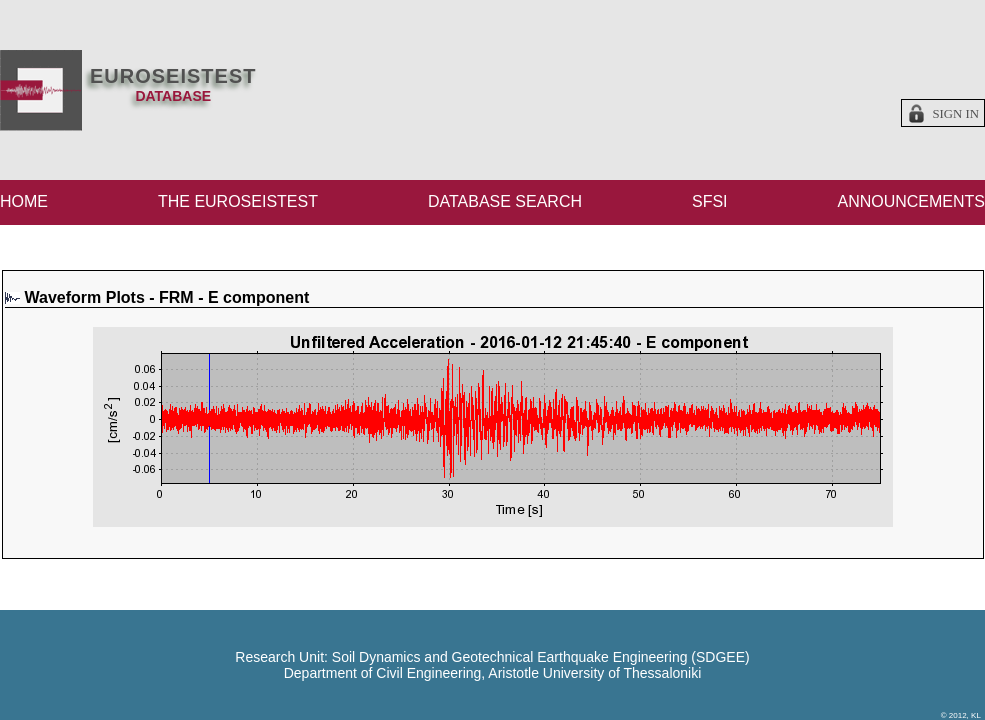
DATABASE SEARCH (505, 201)
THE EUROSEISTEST (238, 201)
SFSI (710, 201)
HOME (24, 201)
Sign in (955, 114)
